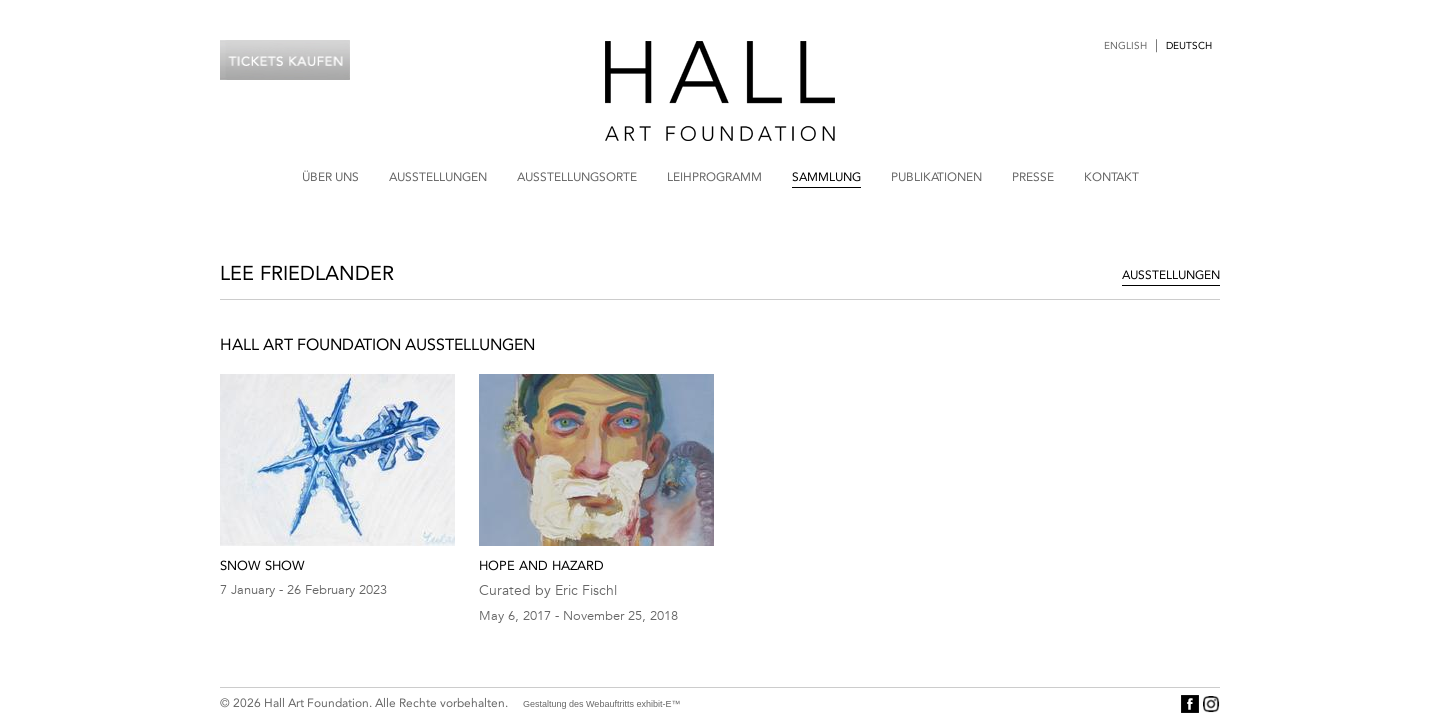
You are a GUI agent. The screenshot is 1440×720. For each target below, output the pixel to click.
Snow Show (262, 565)
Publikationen (936, 177)
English (1125, 46)
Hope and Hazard (541, 565)
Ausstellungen (438, 177)
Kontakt (1111, 177)
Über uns (330, 177)
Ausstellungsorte (577, 177)
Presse (1033, 177)
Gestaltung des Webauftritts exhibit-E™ (601, 704)
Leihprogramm (714, 177)
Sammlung (826, 177)
